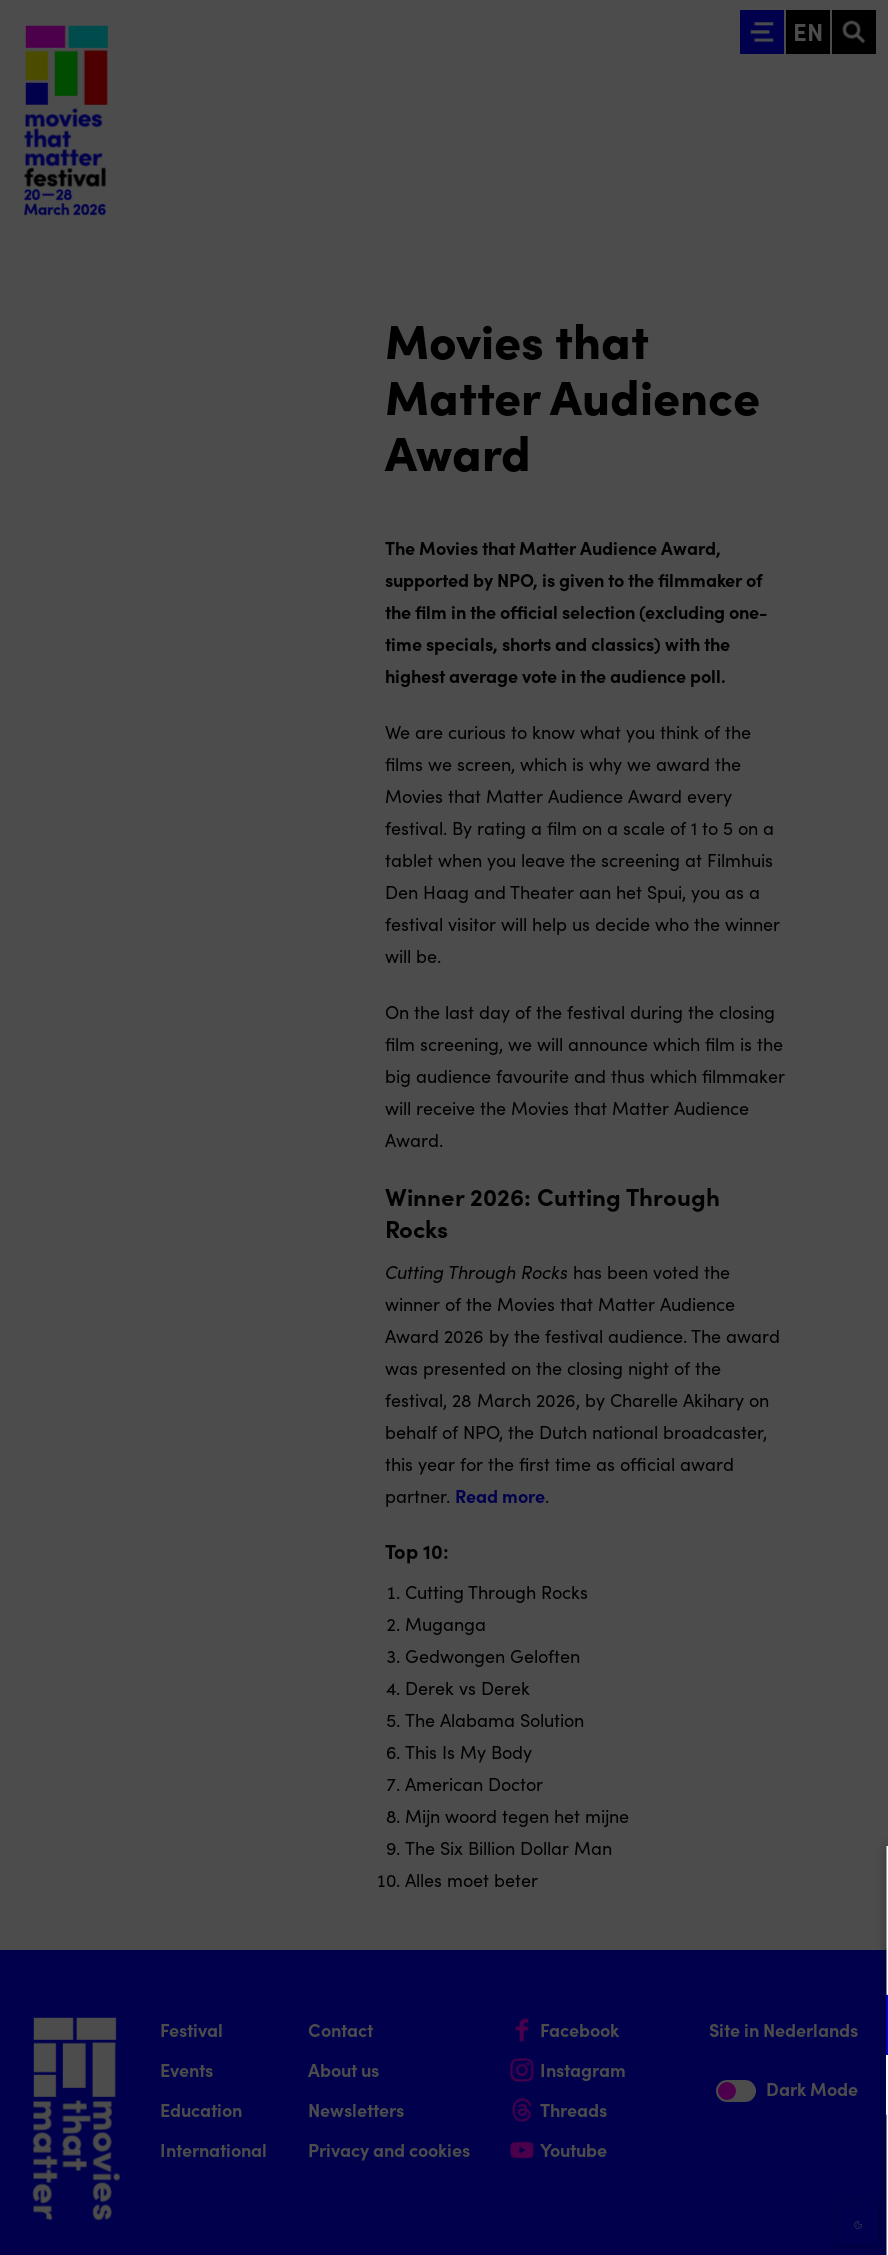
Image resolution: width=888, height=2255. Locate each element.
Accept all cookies (718, 2159)
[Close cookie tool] (857, 1882)
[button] (698, 2024)
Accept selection (718, 2217)
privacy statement (638, 1959)
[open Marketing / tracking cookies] (856, 2087)
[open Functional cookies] (856, 2027)
